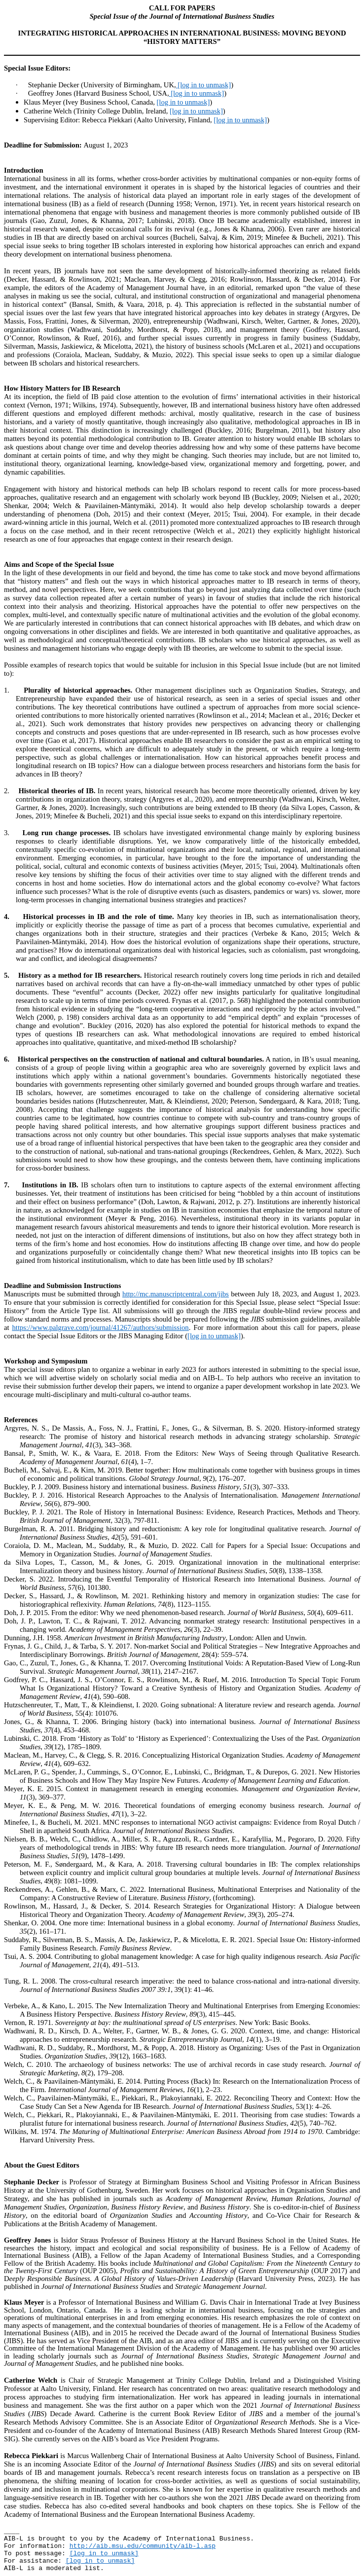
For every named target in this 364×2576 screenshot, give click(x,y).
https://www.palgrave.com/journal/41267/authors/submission (100, 1327)
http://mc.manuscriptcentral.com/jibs (175, 1294)
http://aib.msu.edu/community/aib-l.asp (143, 2546)
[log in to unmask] (204, 85)
